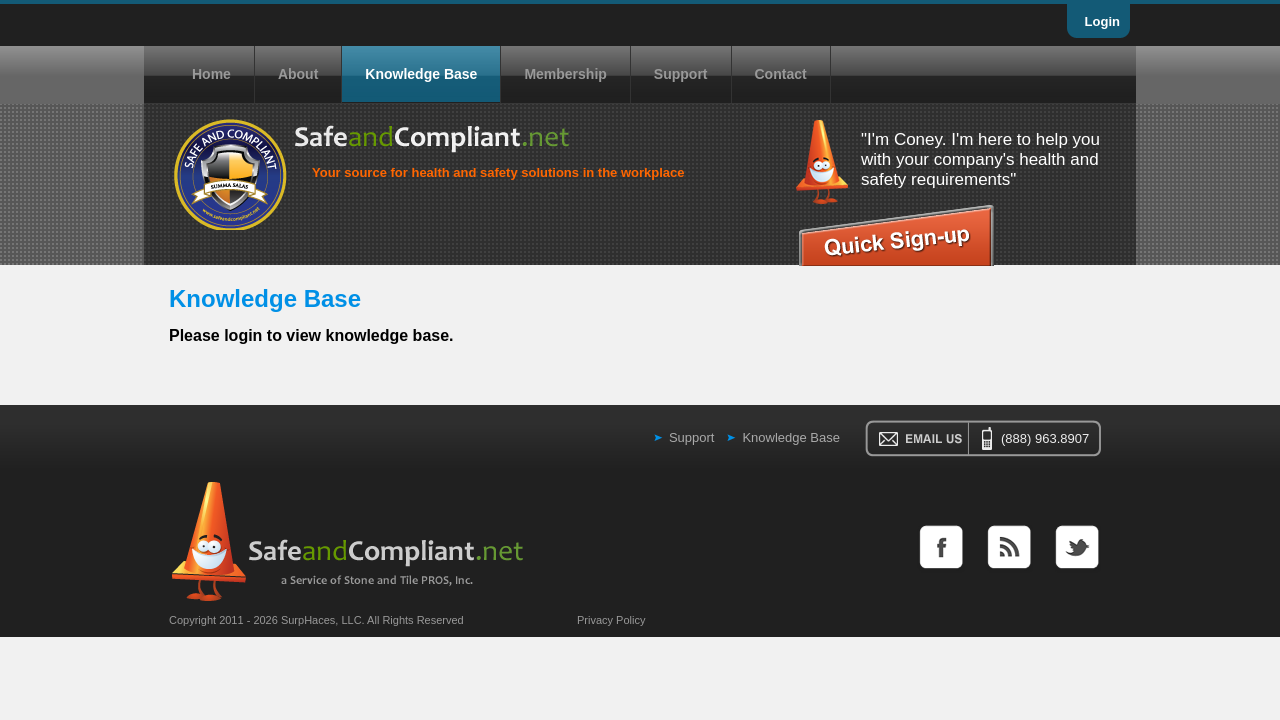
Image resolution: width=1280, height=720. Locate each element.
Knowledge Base (421, 74)
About (298, 74)
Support (681, 74)
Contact (781, 74)
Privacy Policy (611, 620)
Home (211, 74)
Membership (565, 74)
